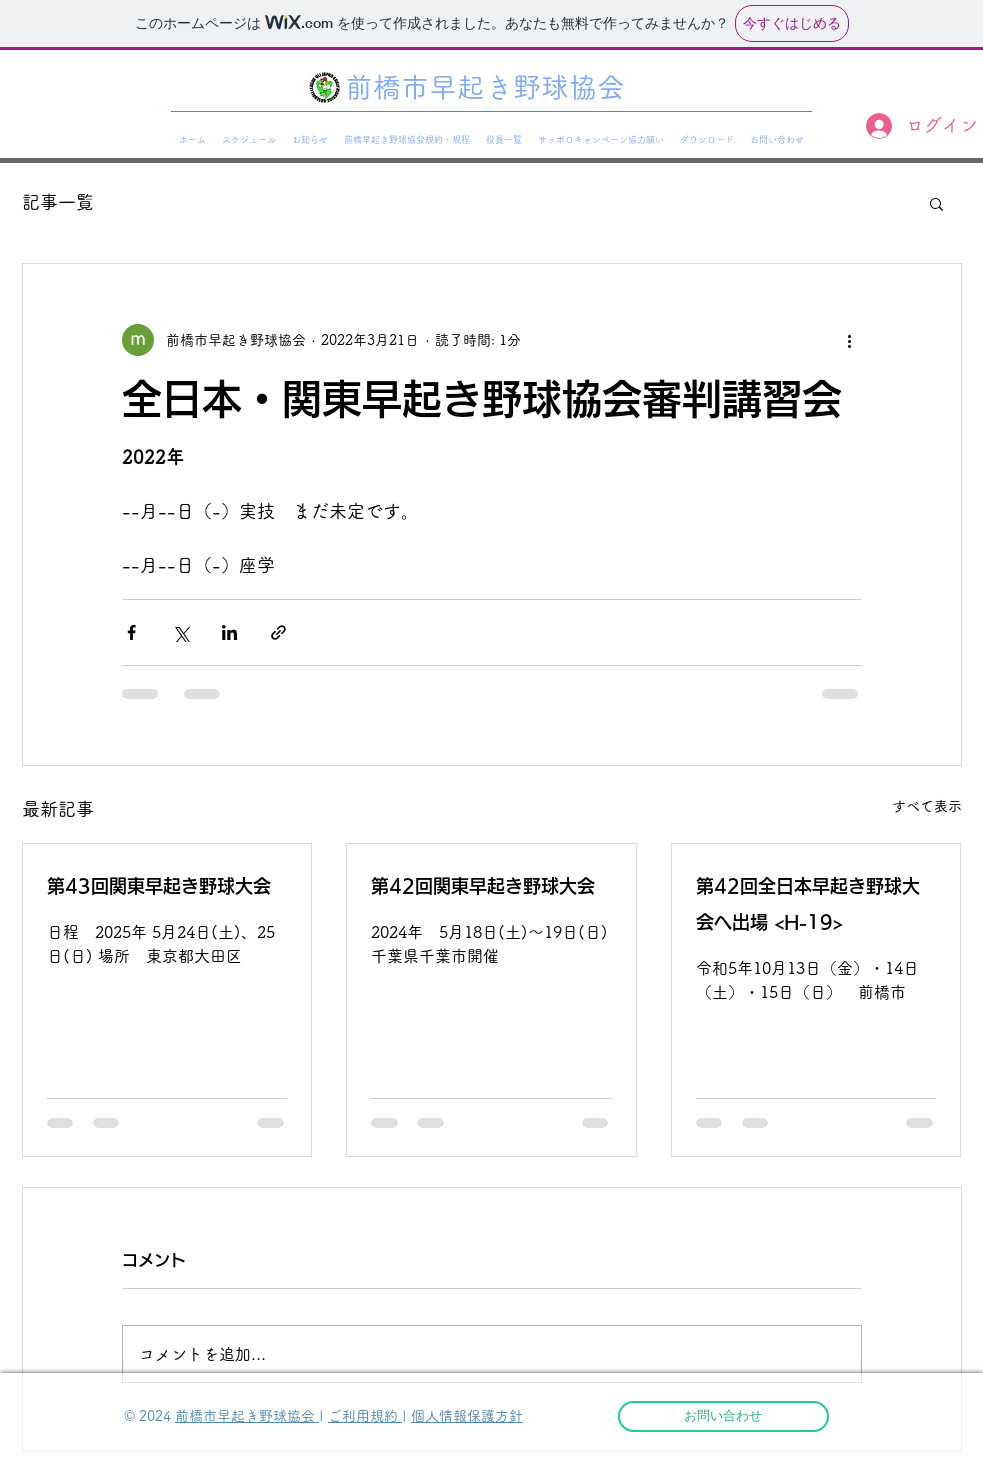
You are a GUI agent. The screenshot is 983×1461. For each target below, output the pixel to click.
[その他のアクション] (850, 340)
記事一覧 (58, 202)
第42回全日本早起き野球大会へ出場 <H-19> (808, 904)
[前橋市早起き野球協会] (491, 88)
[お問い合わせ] (723, 1416)
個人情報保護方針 (467, 1416)
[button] (936, 203)
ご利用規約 (365, 1416)
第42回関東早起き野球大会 (483, 886)
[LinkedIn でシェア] (229, 632)
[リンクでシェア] (278, 632)
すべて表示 (927, 806)
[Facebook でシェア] (131, 632)
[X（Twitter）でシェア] (180, 632)
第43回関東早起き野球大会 (167, 886)
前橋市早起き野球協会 (247, 1416)
